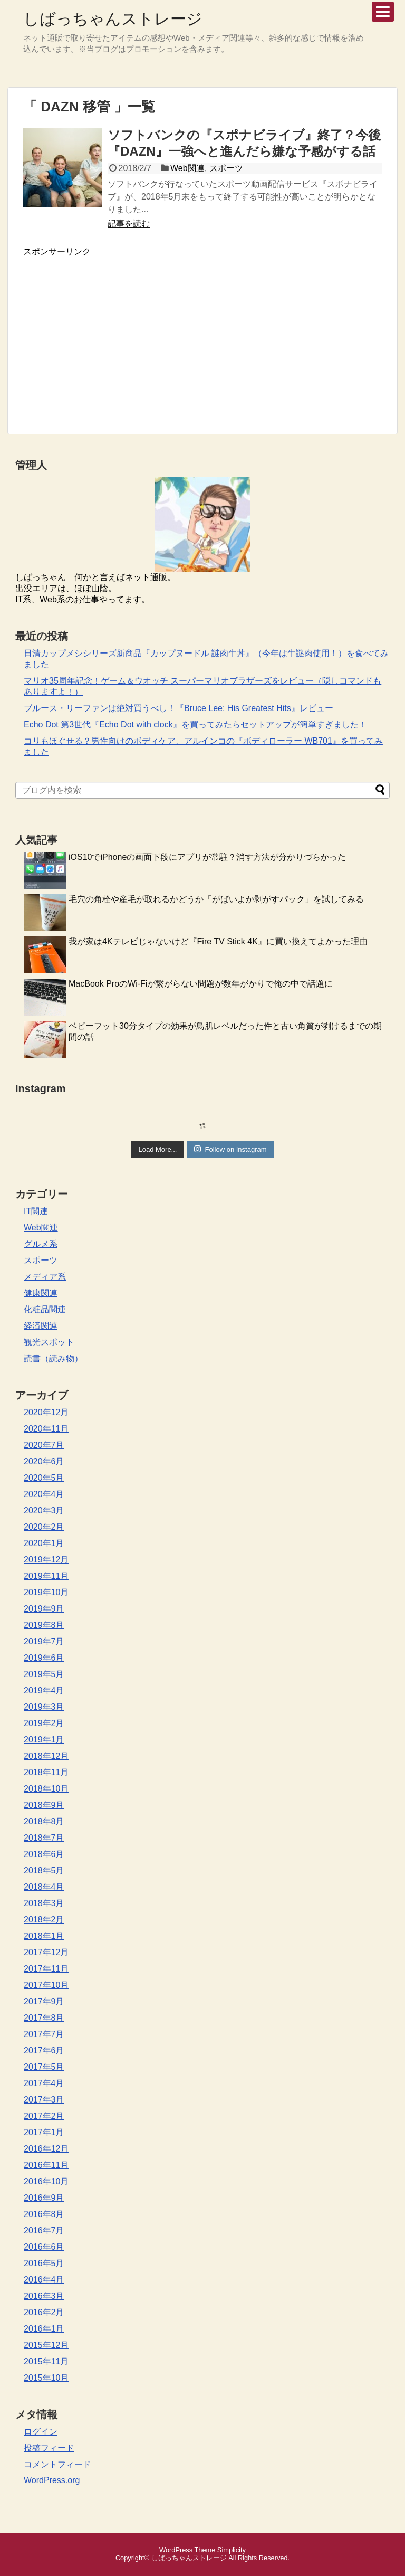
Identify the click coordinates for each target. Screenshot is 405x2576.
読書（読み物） (53, 1358)
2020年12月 (46, 1412)
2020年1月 (44, 1543)
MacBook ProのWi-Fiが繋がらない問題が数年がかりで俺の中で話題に (201, 983)
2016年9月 (44, 2197)
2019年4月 (44, 1690)
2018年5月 (44, 1870)
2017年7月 (44, 2034)
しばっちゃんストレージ (112, 18)
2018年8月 (44, 1821)
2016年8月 (44, 2214)
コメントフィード (57, 2464)
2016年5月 (44, 2263)
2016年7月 (44, 2230)
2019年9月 (44, 1608)
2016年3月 (44, 2295)
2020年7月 (44, 1445)
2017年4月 (44, 2083)
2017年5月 (44, 2066)
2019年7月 (44, 1641)
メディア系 (45, 1276)
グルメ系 (40, 1243)
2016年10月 (46, 2181)
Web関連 (187, 168)
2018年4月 (44, 1886)
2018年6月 (44, 1854)
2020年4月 (44, 1494)
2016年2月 (44, 2312)
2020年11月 (46, 1428)
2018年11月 (46, 1772)
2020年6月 (44, 1461)
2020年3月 (44, 1510)
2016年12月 (46, 2148)
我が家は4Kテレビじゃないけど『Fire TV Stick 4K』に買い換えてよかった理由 (218, 941)
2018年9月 (44, 1805)
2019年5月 (44, 1674)
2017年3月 (44, 2099)
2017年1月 (44, 2132)
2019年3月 (44, 1706)
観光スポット (49, 1342)
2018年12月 (46, 1755)
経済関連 (40, 1325)
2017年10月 (46, 1985)
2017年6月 (44, 2050)
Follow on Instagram (230, 1149)
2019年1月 (44, 1739)
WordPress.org (52, 2480)
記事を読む (129, 223)
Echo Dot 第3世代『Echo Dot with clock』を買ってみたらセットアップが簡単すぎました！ (195, 724)
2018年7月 (44, 1837)
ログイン (40, 2431)
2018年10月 (46, 1788)
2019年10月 (46, 1592)
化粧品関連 (45, 1309)
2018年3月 (44, 1903)
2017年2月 (44, 2115)
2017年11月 (46, 1968)
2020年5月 (44, 1477)
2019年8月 (44, 1625)
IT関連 (36, 1211)
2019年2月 (44, 1723)
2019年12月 (46, 1559)
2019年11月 (46, 1575)
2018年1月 (44, 1935)
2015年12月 (46, 2345)
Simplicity (231, 2550)
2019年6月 (44, 1657)
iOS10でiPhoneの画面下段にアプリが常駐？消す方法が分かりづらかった (207, 857)
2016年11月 (46, 2165)
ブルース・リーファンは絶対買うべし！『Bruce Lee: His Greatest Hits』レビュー (178, 708)
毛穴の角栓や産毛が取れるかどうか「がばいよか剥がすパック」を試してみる (216, 899)
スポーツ (226, 168)
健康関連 (40, 1293)
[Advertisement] (111, 331)
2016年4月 (44, 2279)
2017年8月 (44, 2017)
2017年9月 (44, 2001)
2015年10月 (46, 2377)
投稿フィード (49, 2448)
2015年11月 (46, 2361)
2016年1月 (44, 2328)
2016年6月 (44, 2246)
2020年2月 (44, 1526)
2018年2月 (44, 1919)
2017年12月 (46, 1952)
